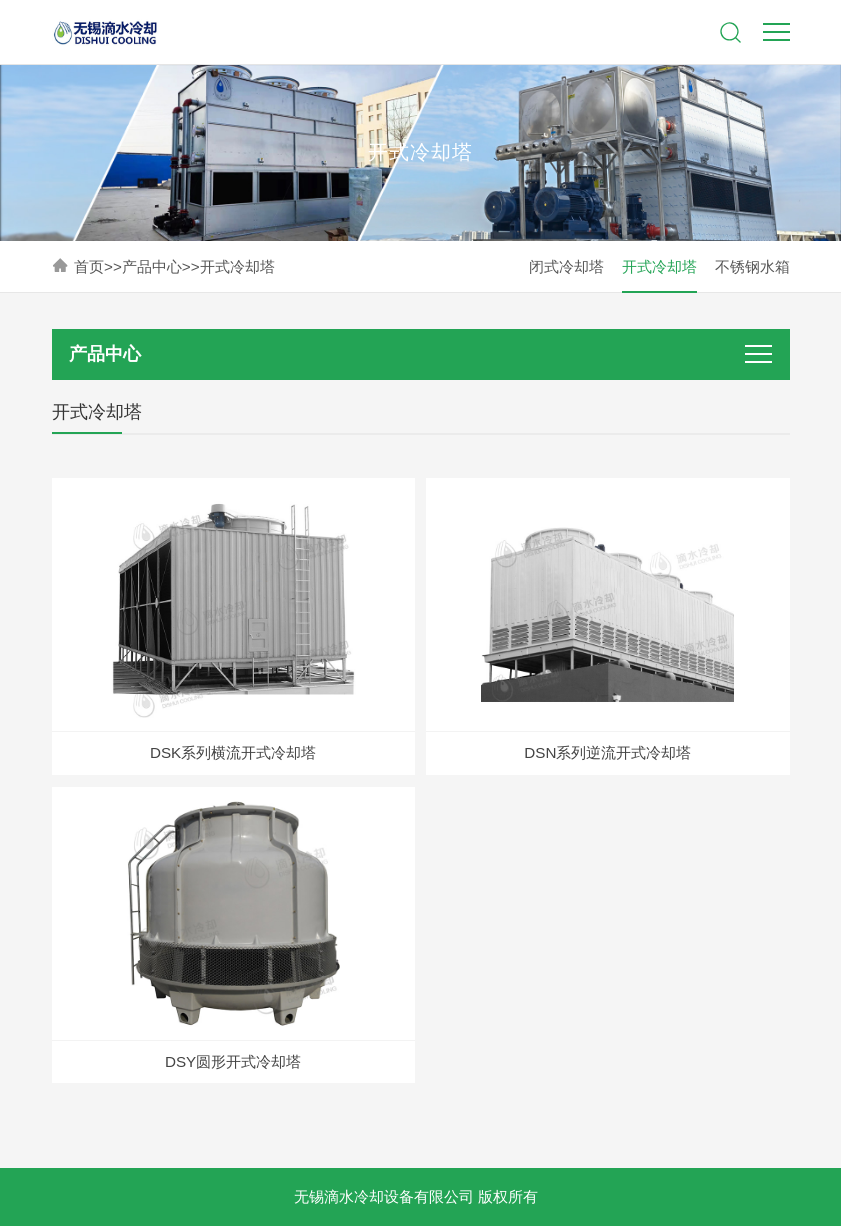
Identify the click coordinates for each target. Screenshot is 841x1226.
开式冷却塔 (237, 266)
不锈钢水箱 (752, 266)
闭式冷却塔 (566, 266)
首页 (89, 266)
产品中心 (152, 266)
